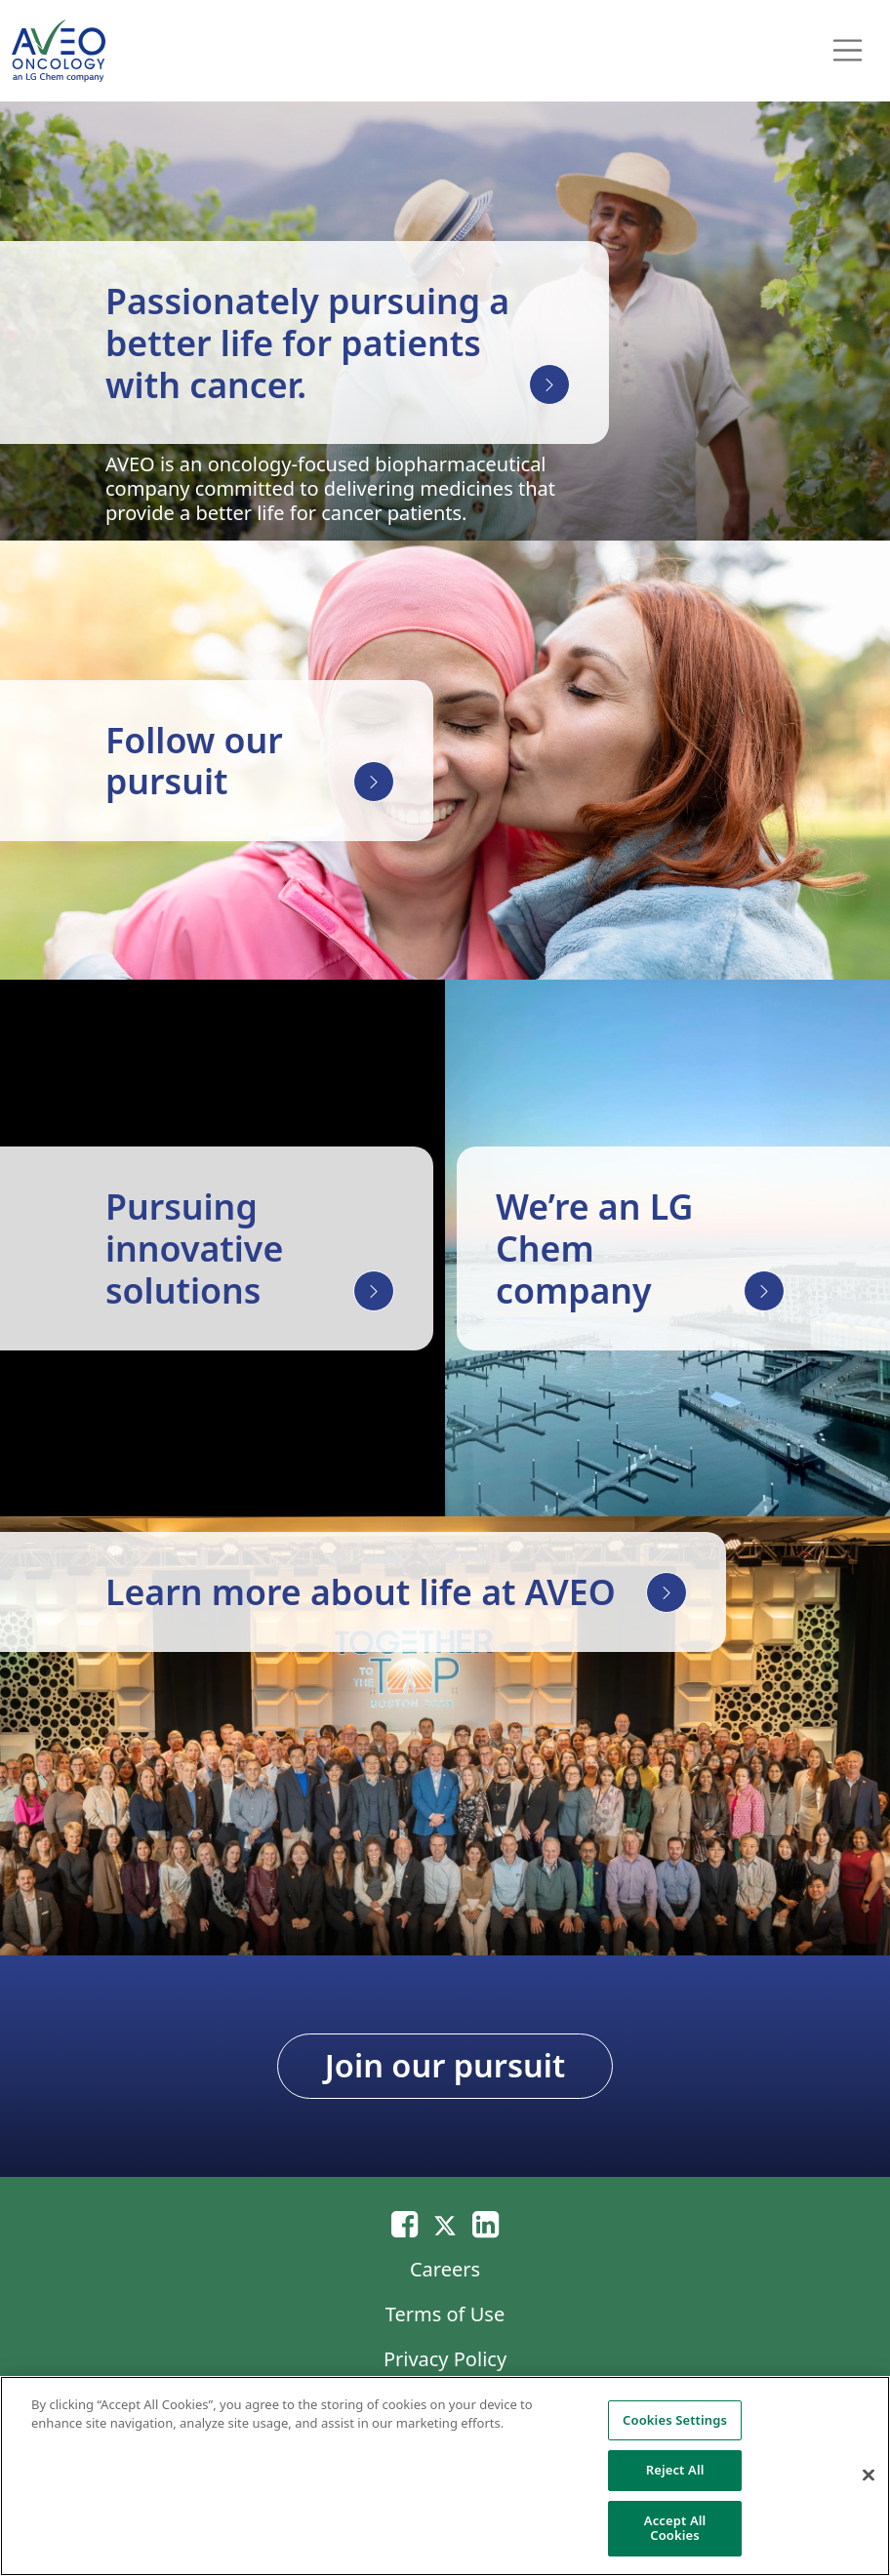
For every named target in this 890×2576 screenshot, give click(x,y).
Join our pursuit (445, 2065)
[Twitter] (445, 2223)
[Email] (404, 2223)
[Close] (868, 2475)
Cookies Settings (675, 2420)
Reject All (675, 2469)
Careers (445, 2269)
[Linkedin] (485, 2223)
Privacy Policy (445, 2359)
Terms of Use (445, 2314)
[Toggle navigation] (848, 50)
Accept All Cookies (675, 2528)
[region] (445, 2476)
